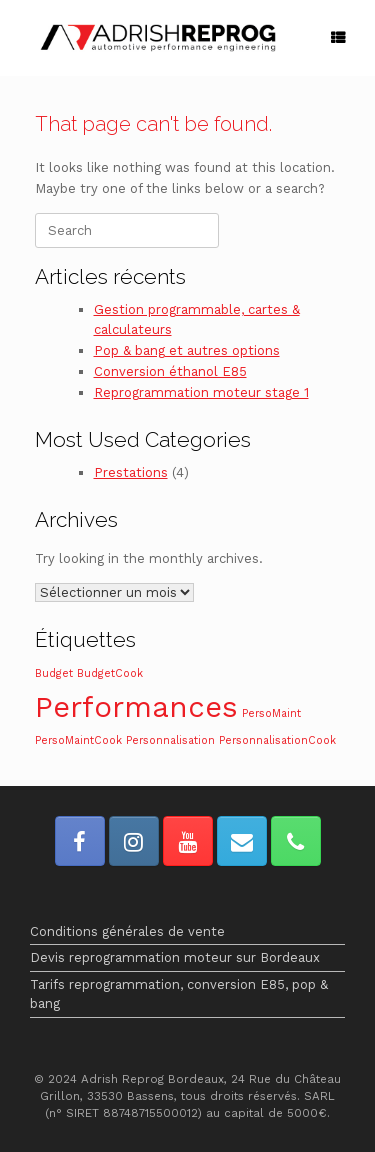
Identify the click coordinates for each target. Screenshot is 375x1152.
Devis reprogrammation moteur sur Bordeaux (175, 957)
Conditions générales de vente (127, 931)
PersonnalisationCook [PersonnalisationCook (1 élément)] (277, 740)
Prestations (131, 472)
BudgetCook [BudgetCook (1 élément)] (110, 673)
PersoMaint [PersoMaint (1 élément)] (271, 713)
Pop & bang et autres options (187, 350)
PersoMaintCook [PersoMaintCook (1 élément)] (78, 740)
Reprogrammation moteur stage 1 (201, 392)
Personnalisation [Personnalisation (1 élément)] (170, 740)
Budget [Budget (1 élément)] (54, 673)
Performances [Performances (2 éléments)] (136, 707)
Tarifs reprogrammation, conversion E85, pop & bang (179, 994)
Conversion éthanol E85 (170, 371)
